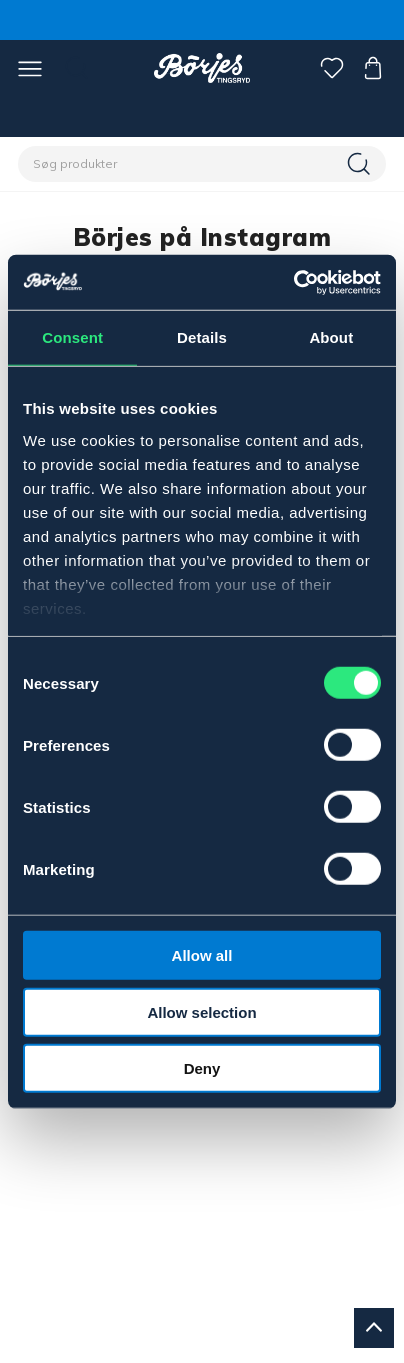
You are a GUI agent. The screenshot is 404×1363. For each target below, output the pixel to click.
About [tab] (331, 337)
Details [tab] (202, 337)
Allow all (202, 955)
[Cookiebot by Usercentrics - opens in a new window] (293, 282)
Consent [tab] (72, 337)
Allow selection (201, 1011)
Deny (202, 1068)
